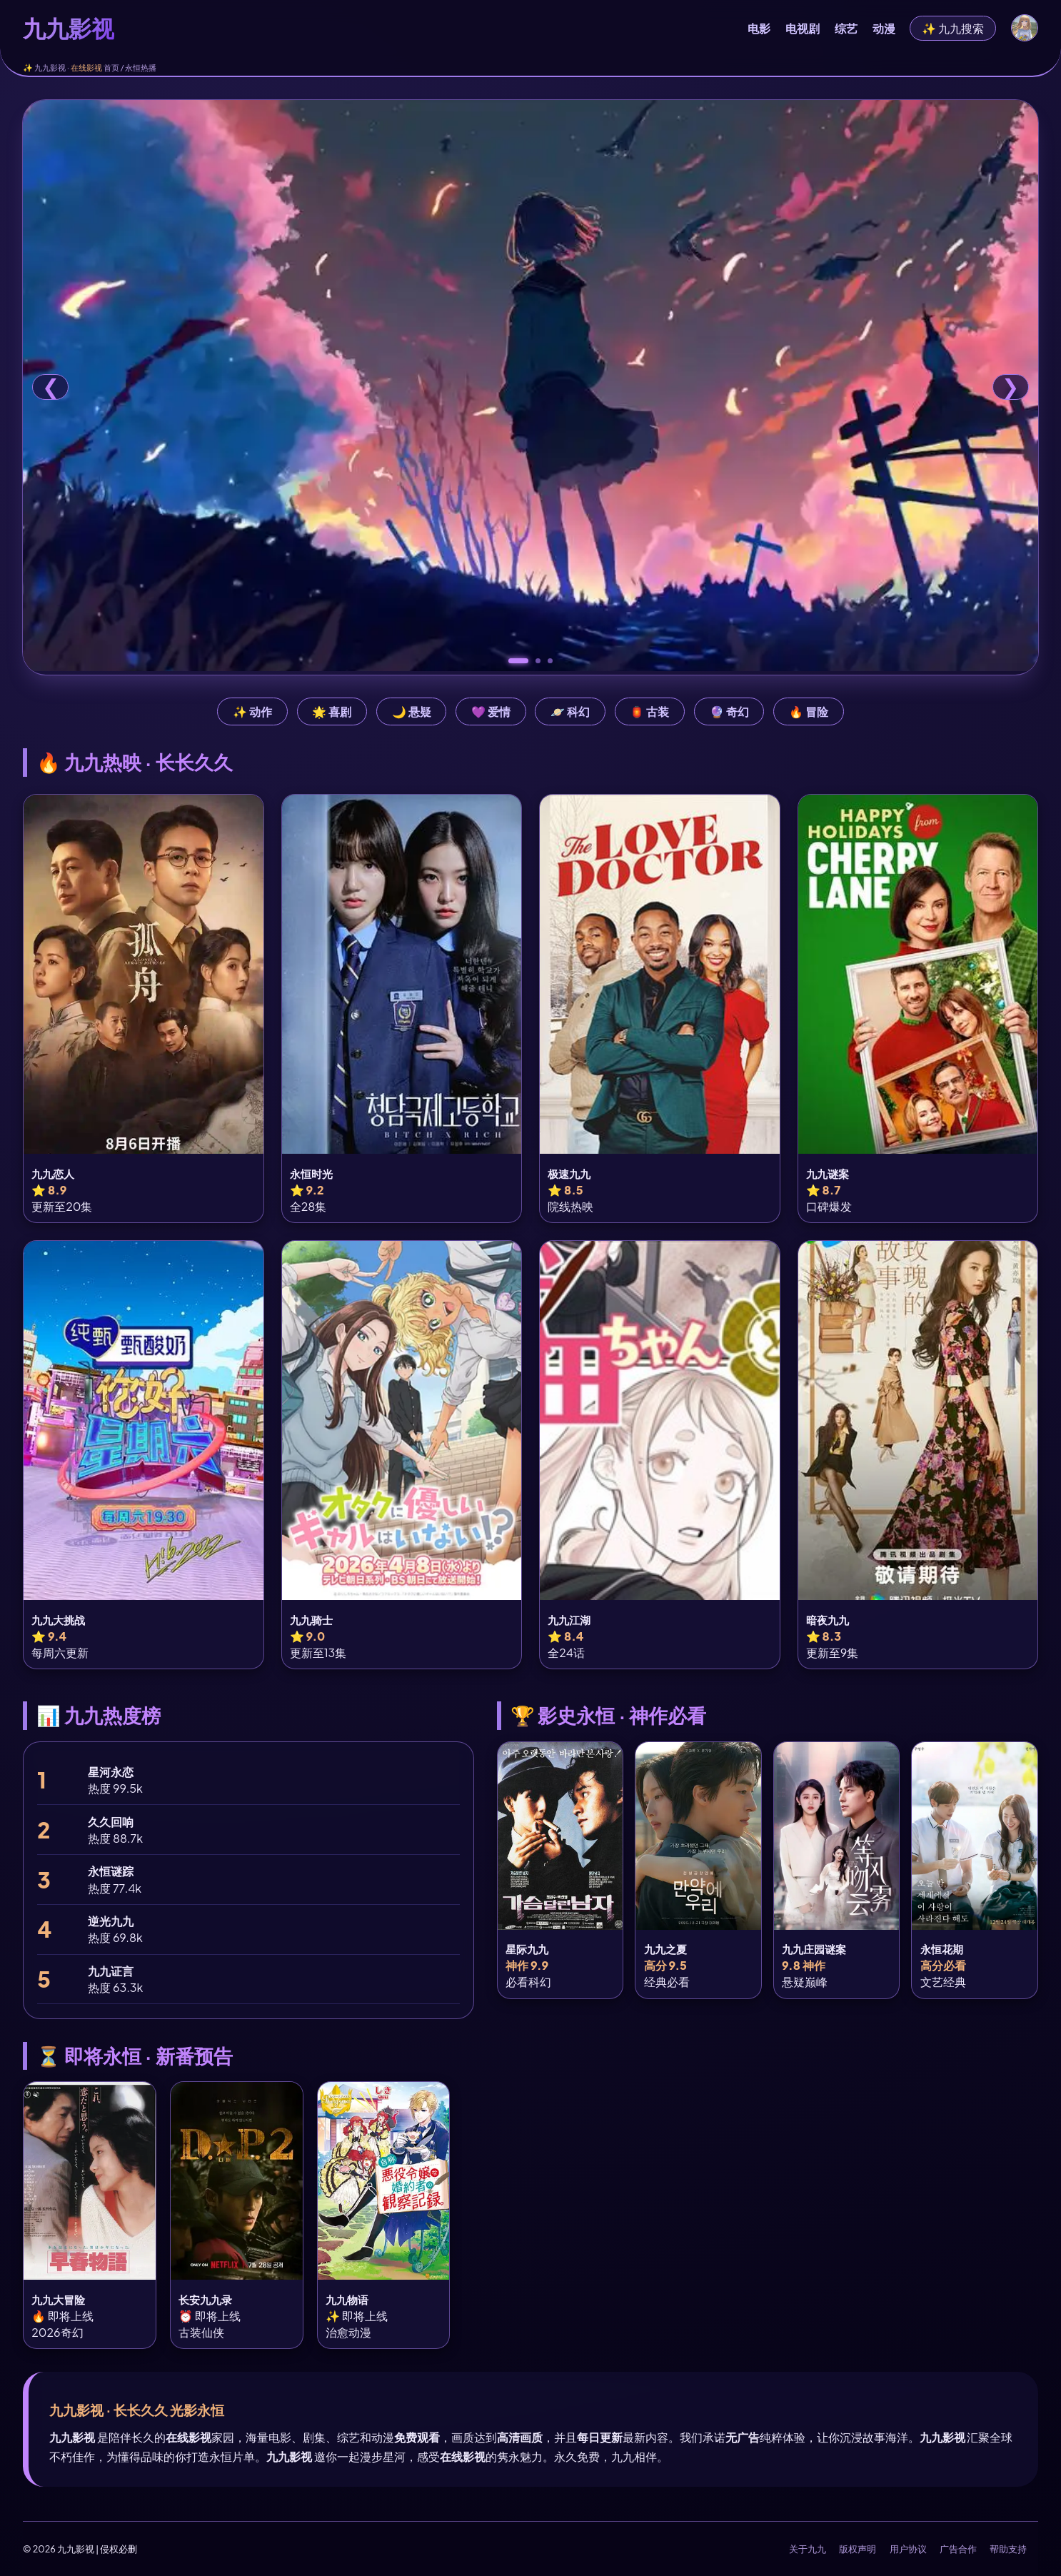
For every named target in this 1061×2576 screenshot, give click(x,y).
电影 (759, 28)
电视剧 (802, 28)
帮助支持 (1008, 2549)
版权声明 (857, 2549)
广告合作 (958, 2549)
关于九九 (807, 2549)
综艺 (846, 28)
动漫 (884, 28)
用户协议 (908, 2549)
